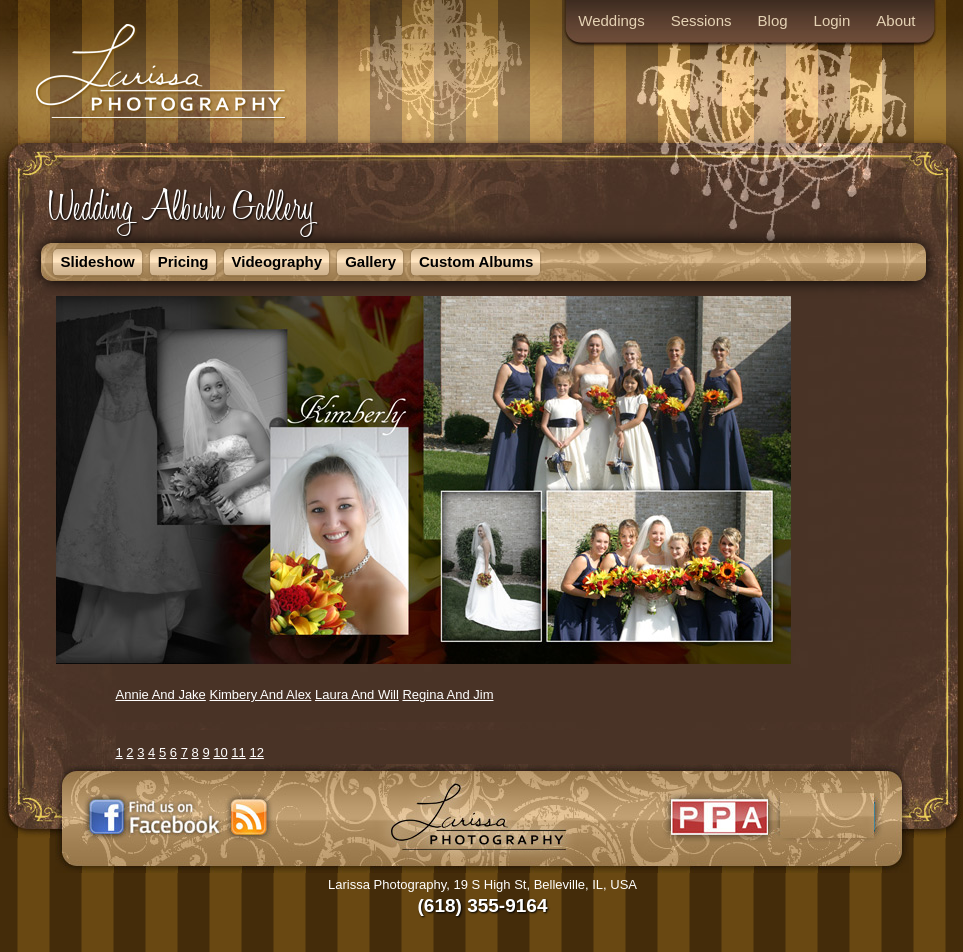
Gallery (370, 261)
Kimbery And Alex (260, 694)
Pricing (183, 261)
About (895, 20)
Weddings (611, 20)
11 (238, 752)
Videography (277, 261)
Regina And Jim (447, 694)
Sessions (701, 20)
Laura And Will (357, 694)
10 (220, 752)
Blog (773, 20)
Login (832, 20)
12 (256, 752)
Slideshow (98, 261)
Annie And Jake (161, 694)
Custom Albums (476, 261)
